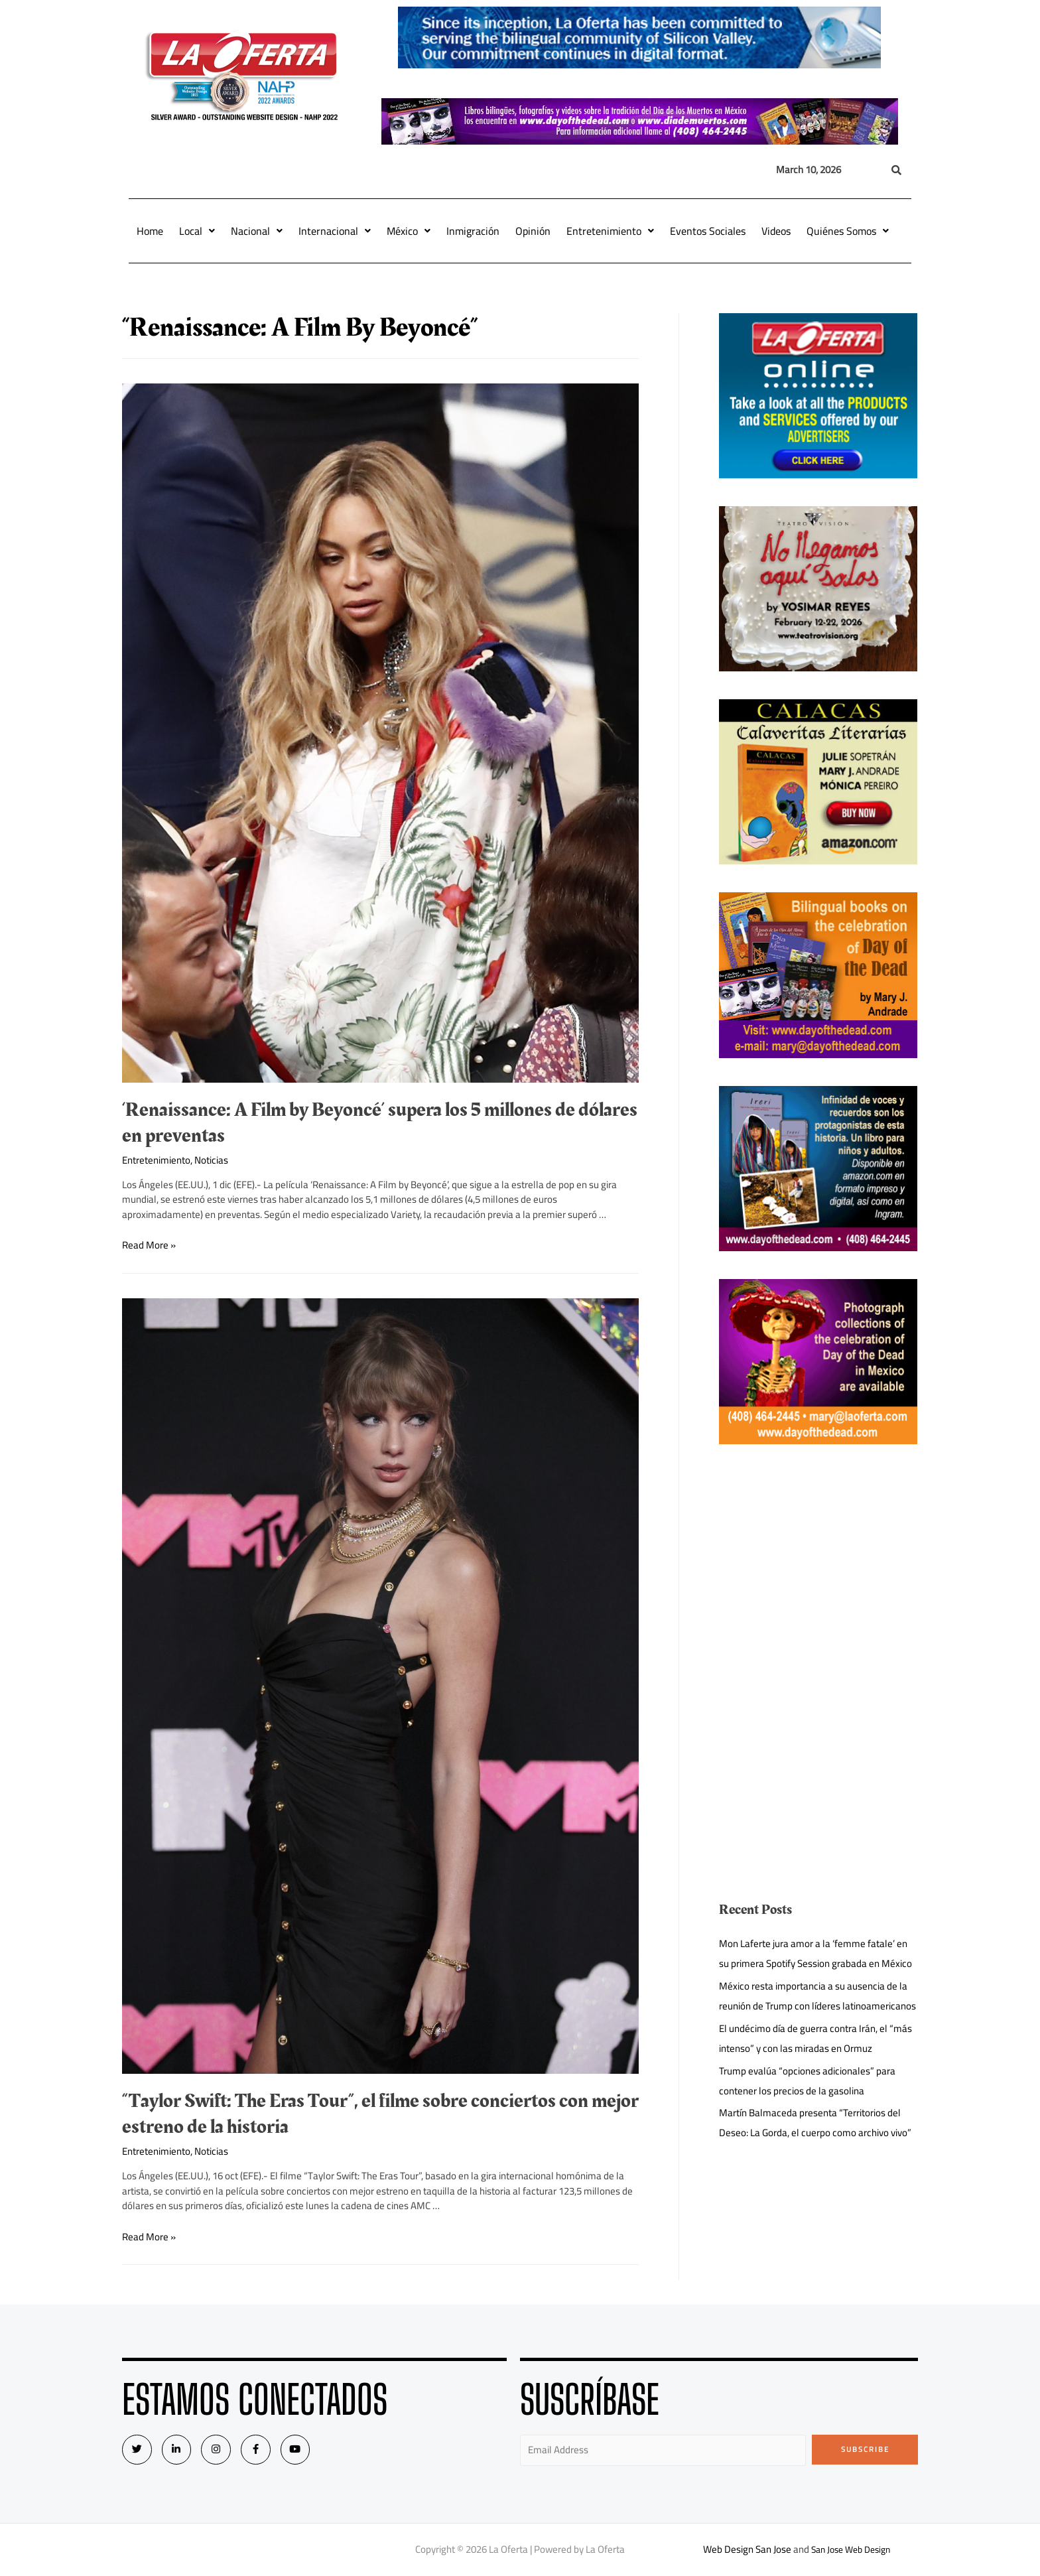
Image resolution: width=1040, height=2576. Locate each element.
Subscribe (865, 2449)
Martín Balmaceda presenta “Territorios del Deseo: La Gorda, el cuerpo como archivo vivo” (815, 2122)
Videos (776, 231)
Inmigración (472, 231)
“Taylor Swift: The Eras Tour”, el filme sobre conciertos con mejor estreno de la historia (380, 2113)
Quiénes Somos (848, 231)
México (408, 231)
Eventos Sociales (708, 231)
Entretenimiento (610, 231)
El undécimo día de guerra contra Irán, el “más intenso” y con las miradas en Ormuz (815, 2038)
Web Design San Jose (742, 2549)
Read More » (149, 1244)
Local (197, 231)
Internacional (334, 231)
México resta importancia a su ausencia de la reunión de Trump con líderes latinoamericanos (817, 1995)
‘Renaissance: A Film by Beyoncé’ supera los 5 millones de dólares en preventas (379, 1122)
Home (150, 231)
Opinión (533, 231)
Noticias (211, 1160)
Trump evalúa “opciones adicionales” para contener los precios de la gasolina (807, 2080)
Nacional (257, 231)
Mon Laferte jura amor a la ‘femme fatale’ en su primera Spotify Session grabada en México (815, 1953)
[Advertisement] (818, 1565)
